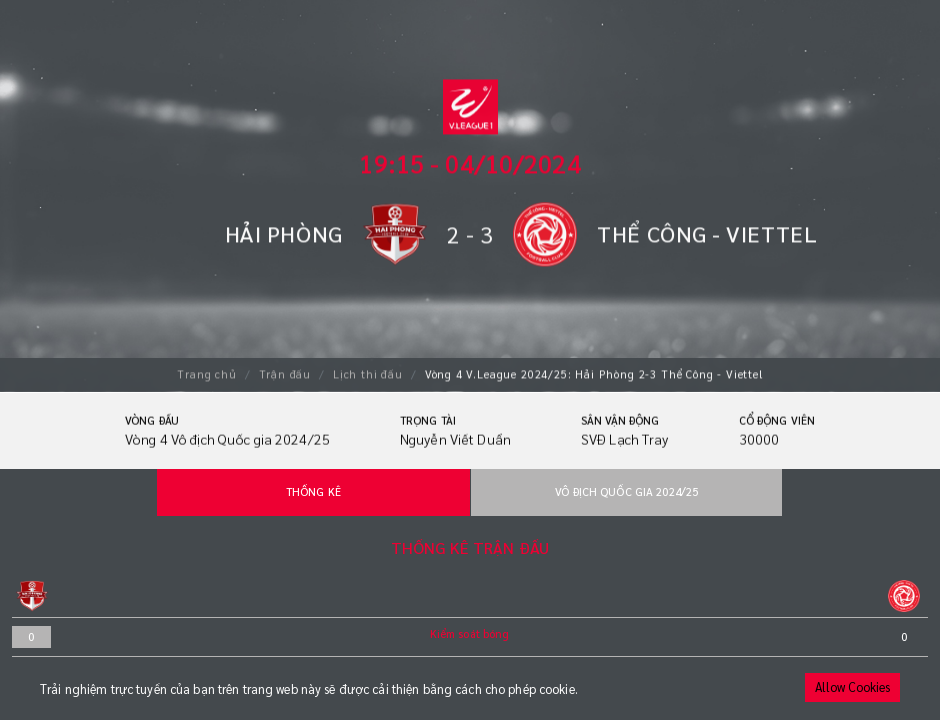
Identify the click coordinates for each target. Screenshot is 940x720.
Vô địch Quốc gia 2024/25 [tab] (626, 491)
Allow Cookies (852, 687)
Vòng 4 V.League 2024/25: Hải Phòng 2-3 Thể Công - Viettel (594, 372)
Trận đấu (285, 372)
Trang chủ (206, 372)
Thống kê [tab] (313, 491)
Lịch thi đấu (368, 372)
